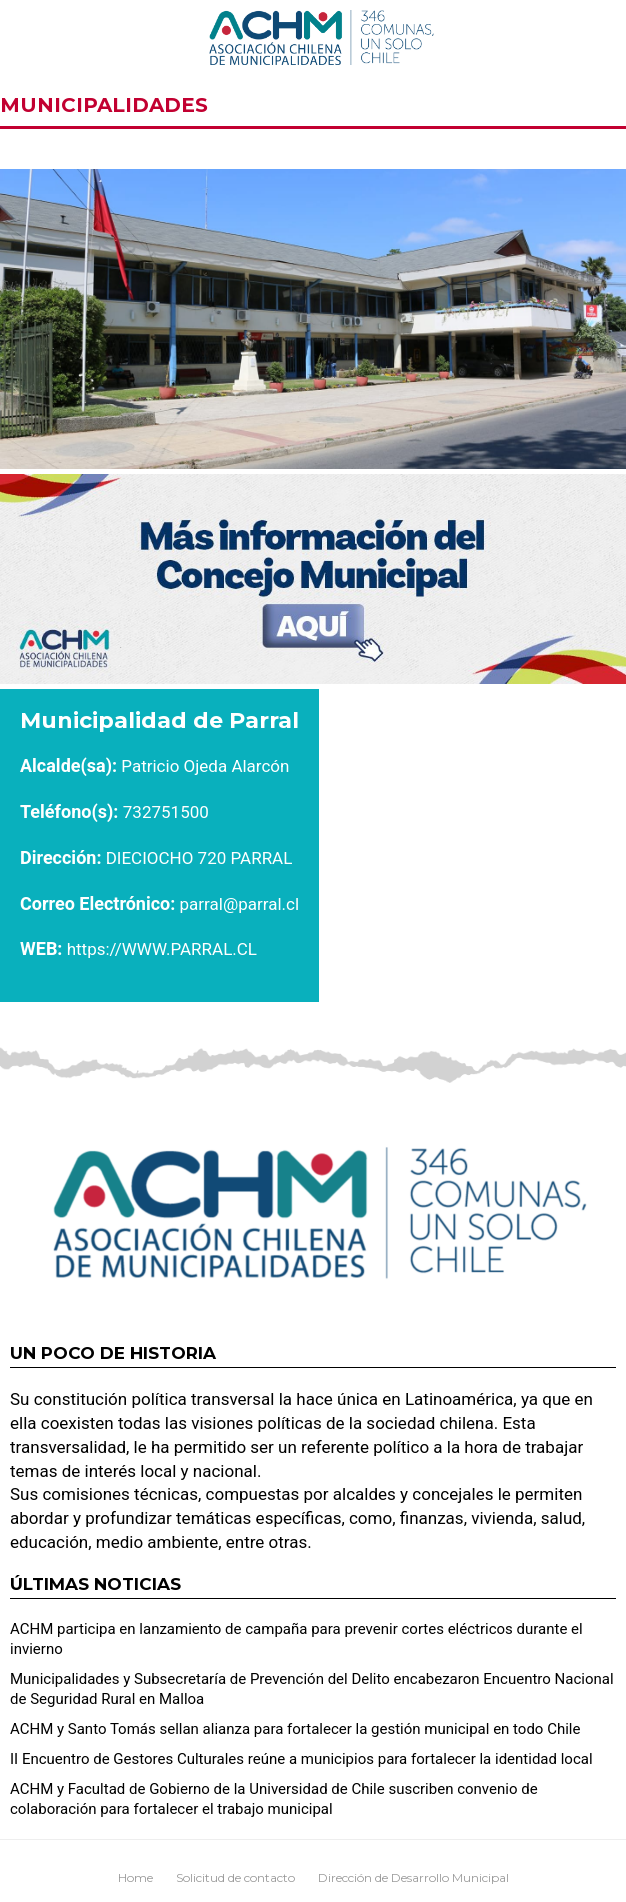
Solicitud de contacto (235, 1877)
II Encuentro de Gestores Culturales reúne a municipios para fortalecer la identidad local (301, 1759)
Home (135, 1877)
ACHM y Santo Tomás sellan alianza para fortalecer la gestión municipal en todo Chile (295, 1729)
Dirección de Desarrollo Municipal (413, 1877)
